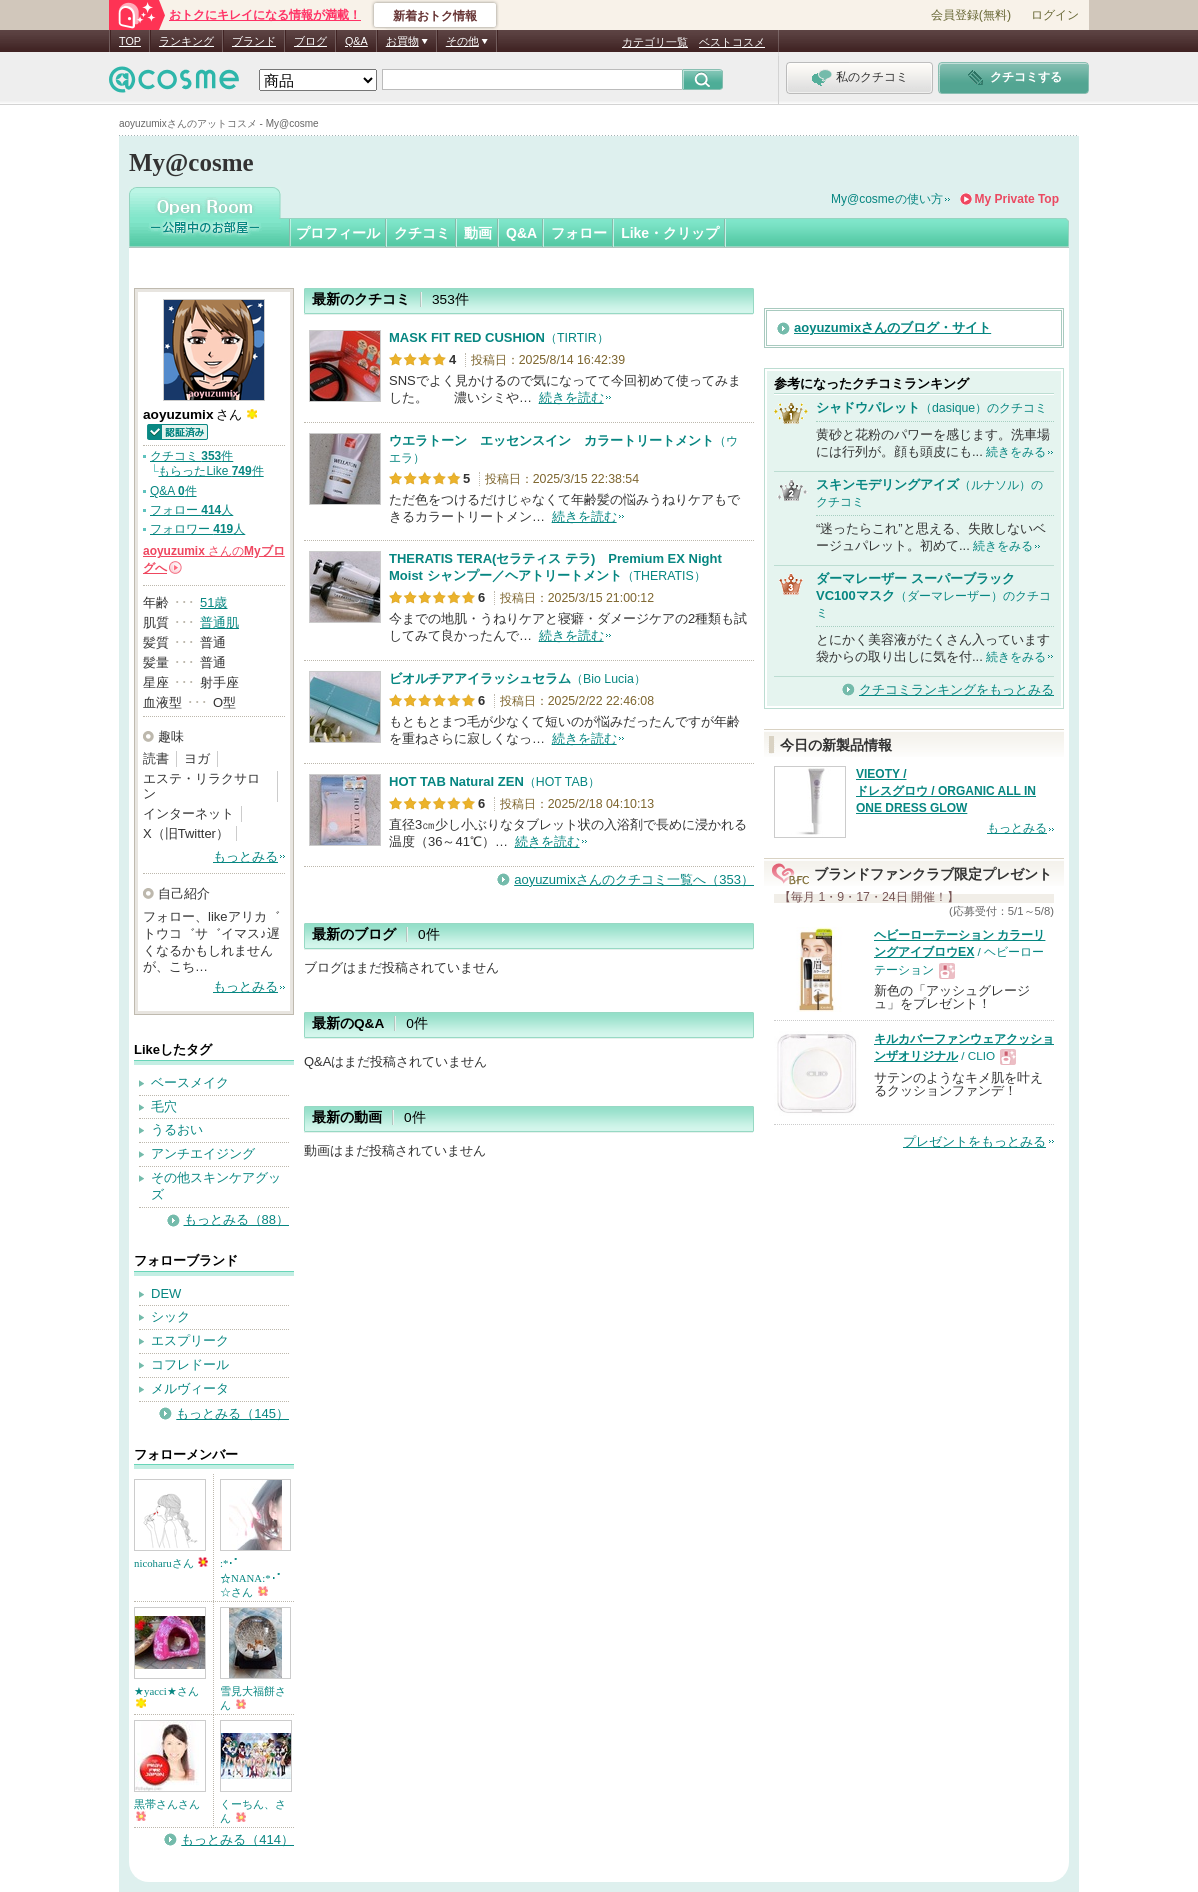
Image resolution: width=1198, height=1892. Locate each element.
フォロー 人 (191, 510)
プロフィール (338, 233)
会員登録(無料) (971, 15)
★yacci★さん (166, 1696)
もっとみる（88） (236, 1219)
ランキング (186, 41)
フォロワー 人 (197, 529)
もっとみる (245, 856)
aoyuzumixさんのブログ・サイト (892, 327)
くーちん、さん (253, 1811)
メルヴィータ (190, 1388)
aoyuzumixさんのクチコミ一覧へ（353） (634, 879)
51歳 (213, 602)
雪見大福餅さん (253, 1698)
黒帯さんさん (167, 1809)
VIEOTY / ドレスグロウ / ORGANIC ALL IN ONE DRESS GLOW (946, 791)
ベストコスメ (732, 42)
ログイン (1055, 15)
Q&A (356, 41)
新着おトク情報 (435, 16)
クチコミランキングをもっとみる (956, 689)
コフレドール (190, 1364)
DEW (166, 1293)
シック (170, 1316)
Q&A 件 (173, 491)
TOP (130, 41)
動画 (478, 233)
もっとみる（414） (237, 1839)
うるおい (177, 1129)
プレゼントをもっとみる (974, 1141)
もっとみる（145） (232, 1413)
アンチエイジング (203, 1153)
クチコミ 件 (191, 456)
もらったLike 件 (210, 471)
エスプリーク (190, 1340)
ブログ (310, 41)
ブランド (254, 41)
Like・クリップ (670, 233)
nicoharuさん (171, 1563)
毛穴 (164, 1106)
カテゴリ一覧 (655, 42)
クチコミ (422, 233)
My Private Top (1017, 199)
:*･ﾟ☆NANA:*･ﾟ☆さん (251, 1577)
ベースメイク (190, 1082)
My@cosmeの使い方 (887, 199)
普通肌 (219, 622)
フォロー (579, 233)
